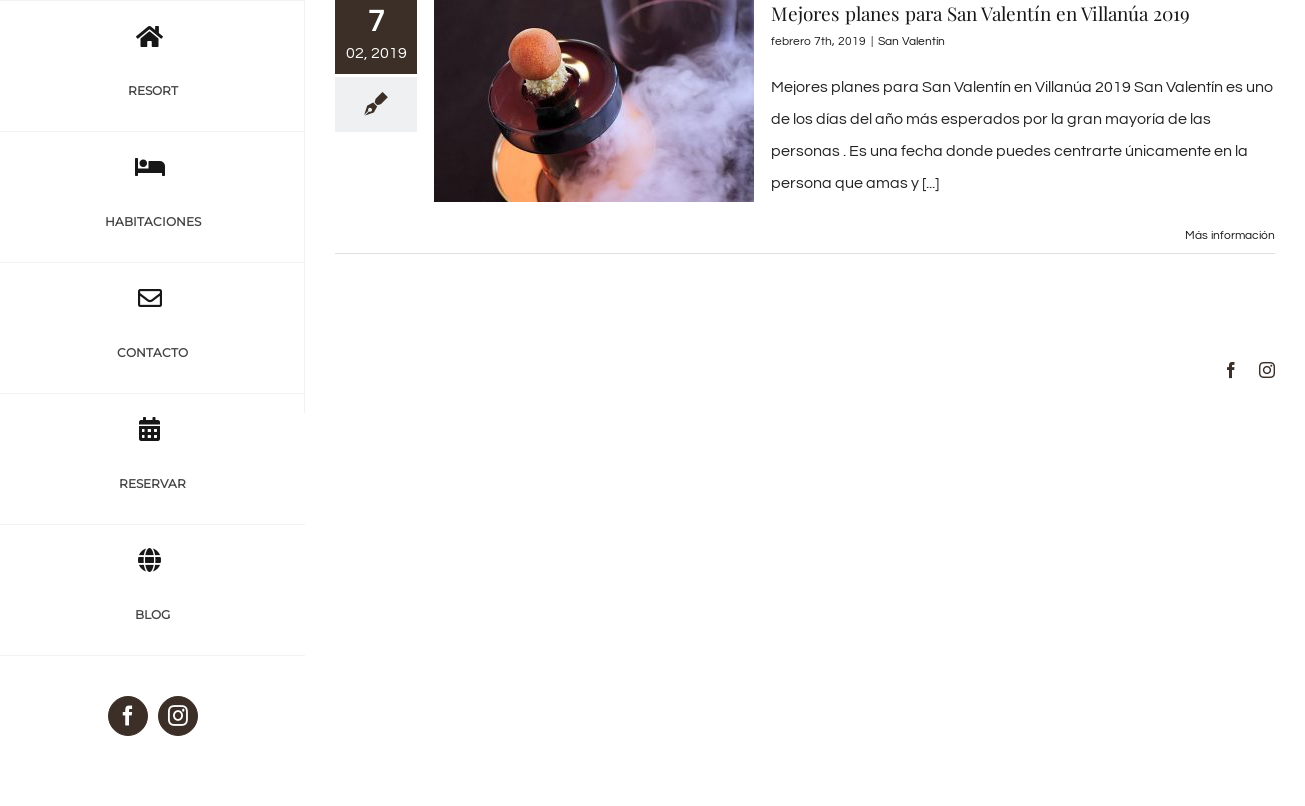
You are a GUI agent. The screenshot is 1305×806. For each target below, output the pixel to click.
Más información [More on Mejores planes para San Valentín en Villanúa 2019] (1230, 235)
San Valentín (911, 41)
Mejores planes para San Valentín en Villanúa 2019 (980, 13)
